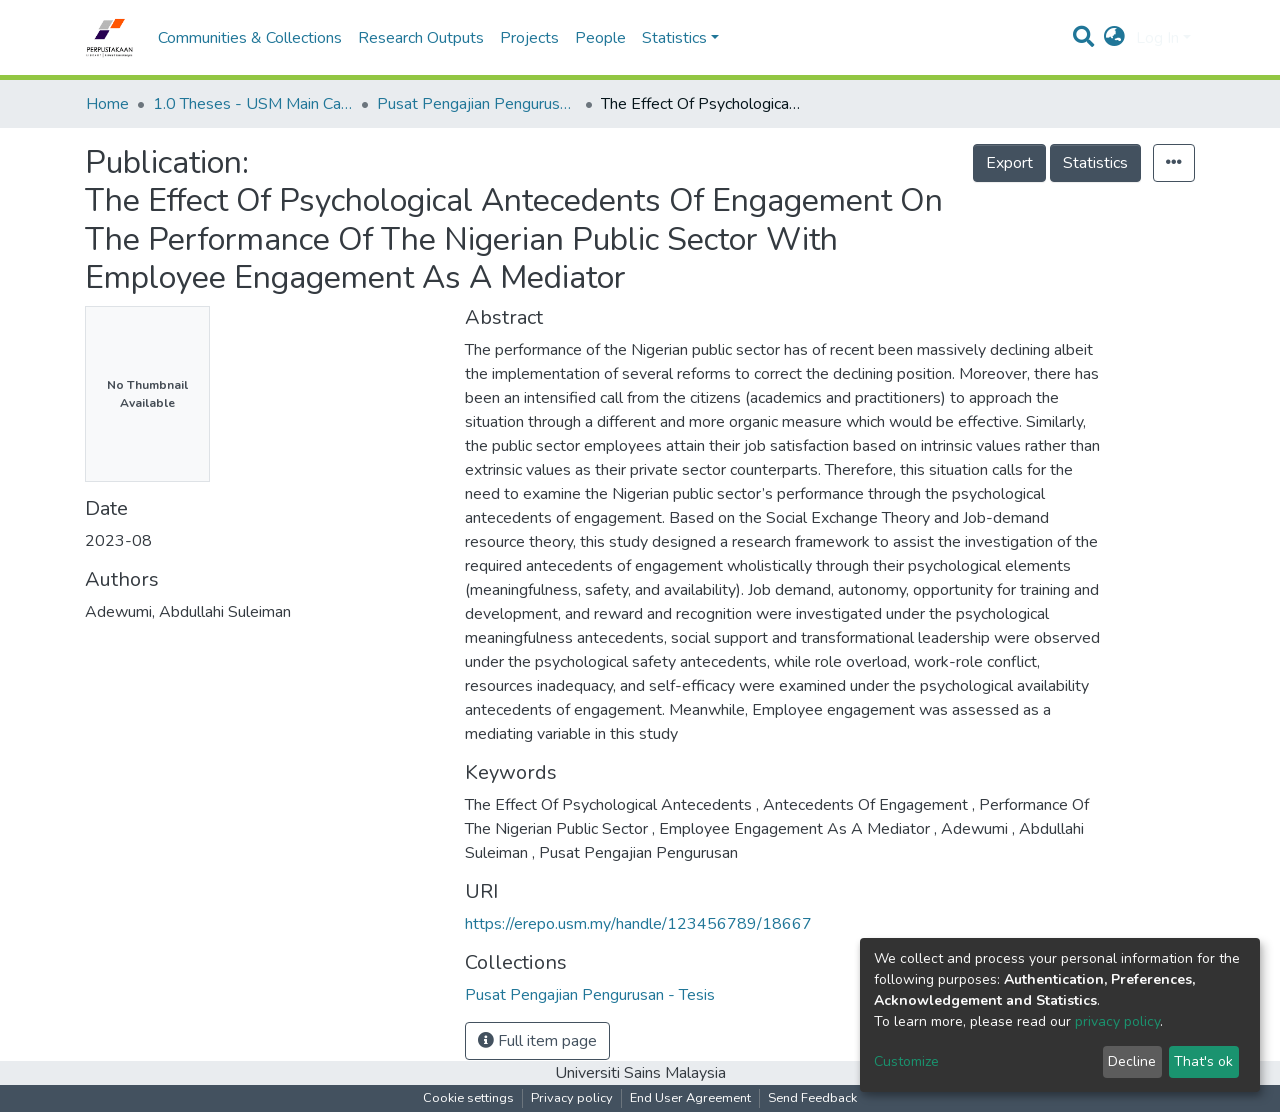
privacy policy (1117, 1021)
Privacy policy (572, 1098)
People (600, 38)
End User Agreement (690, 1098)
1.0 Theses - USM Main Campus (253, 104)
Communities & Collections (250, 38)
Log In (1157, 38)
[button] (1114, 38)
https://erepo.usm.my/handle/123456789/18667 (638, 924)
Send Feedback (812, 1098)
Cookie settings (468, 1098)
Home (107, 104)
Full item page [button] (537, 1041)
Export (1009, 163)
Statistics (1095, 163)
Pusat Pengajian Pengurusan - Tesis (477, 104)
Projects (529, 38)
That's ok (1203, 1061)
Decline (1132, 1061)
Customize (906, 1061)
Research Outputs (421, 38)
